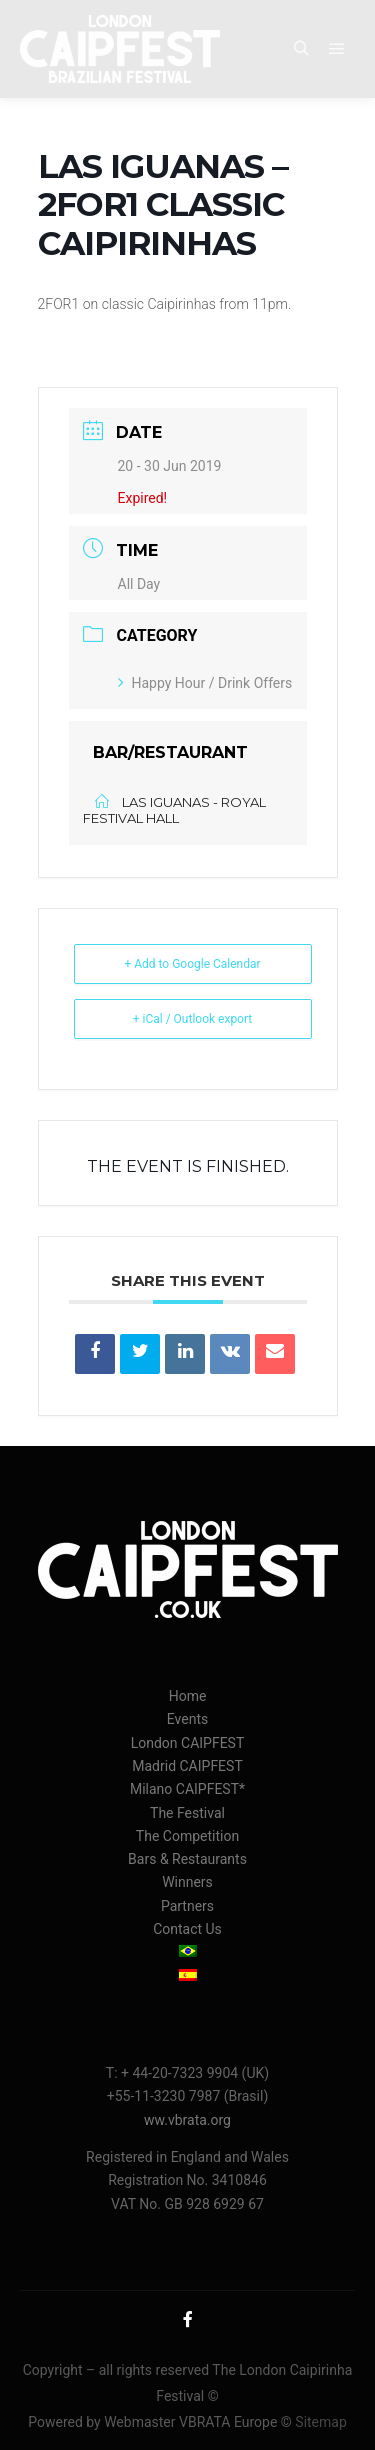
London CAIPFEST (188, 1743)
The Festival (187, 1813)
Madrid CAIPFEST (187, 1766)
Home (188, 1696)
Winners (187, 1882)
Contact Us (187, 1929)
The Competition (187, 1836)
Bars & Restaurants (187, 1859)
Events (187, 1719)
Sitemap (320, 2422)
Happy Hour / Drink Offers (205, 683)
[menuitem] (187, 1952)
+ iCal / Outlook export (193, 1019)
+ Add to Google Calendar (192, 964)
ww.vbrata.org (187, 2120)
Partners (187, 1906)
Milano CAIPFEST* (187, 1789)
